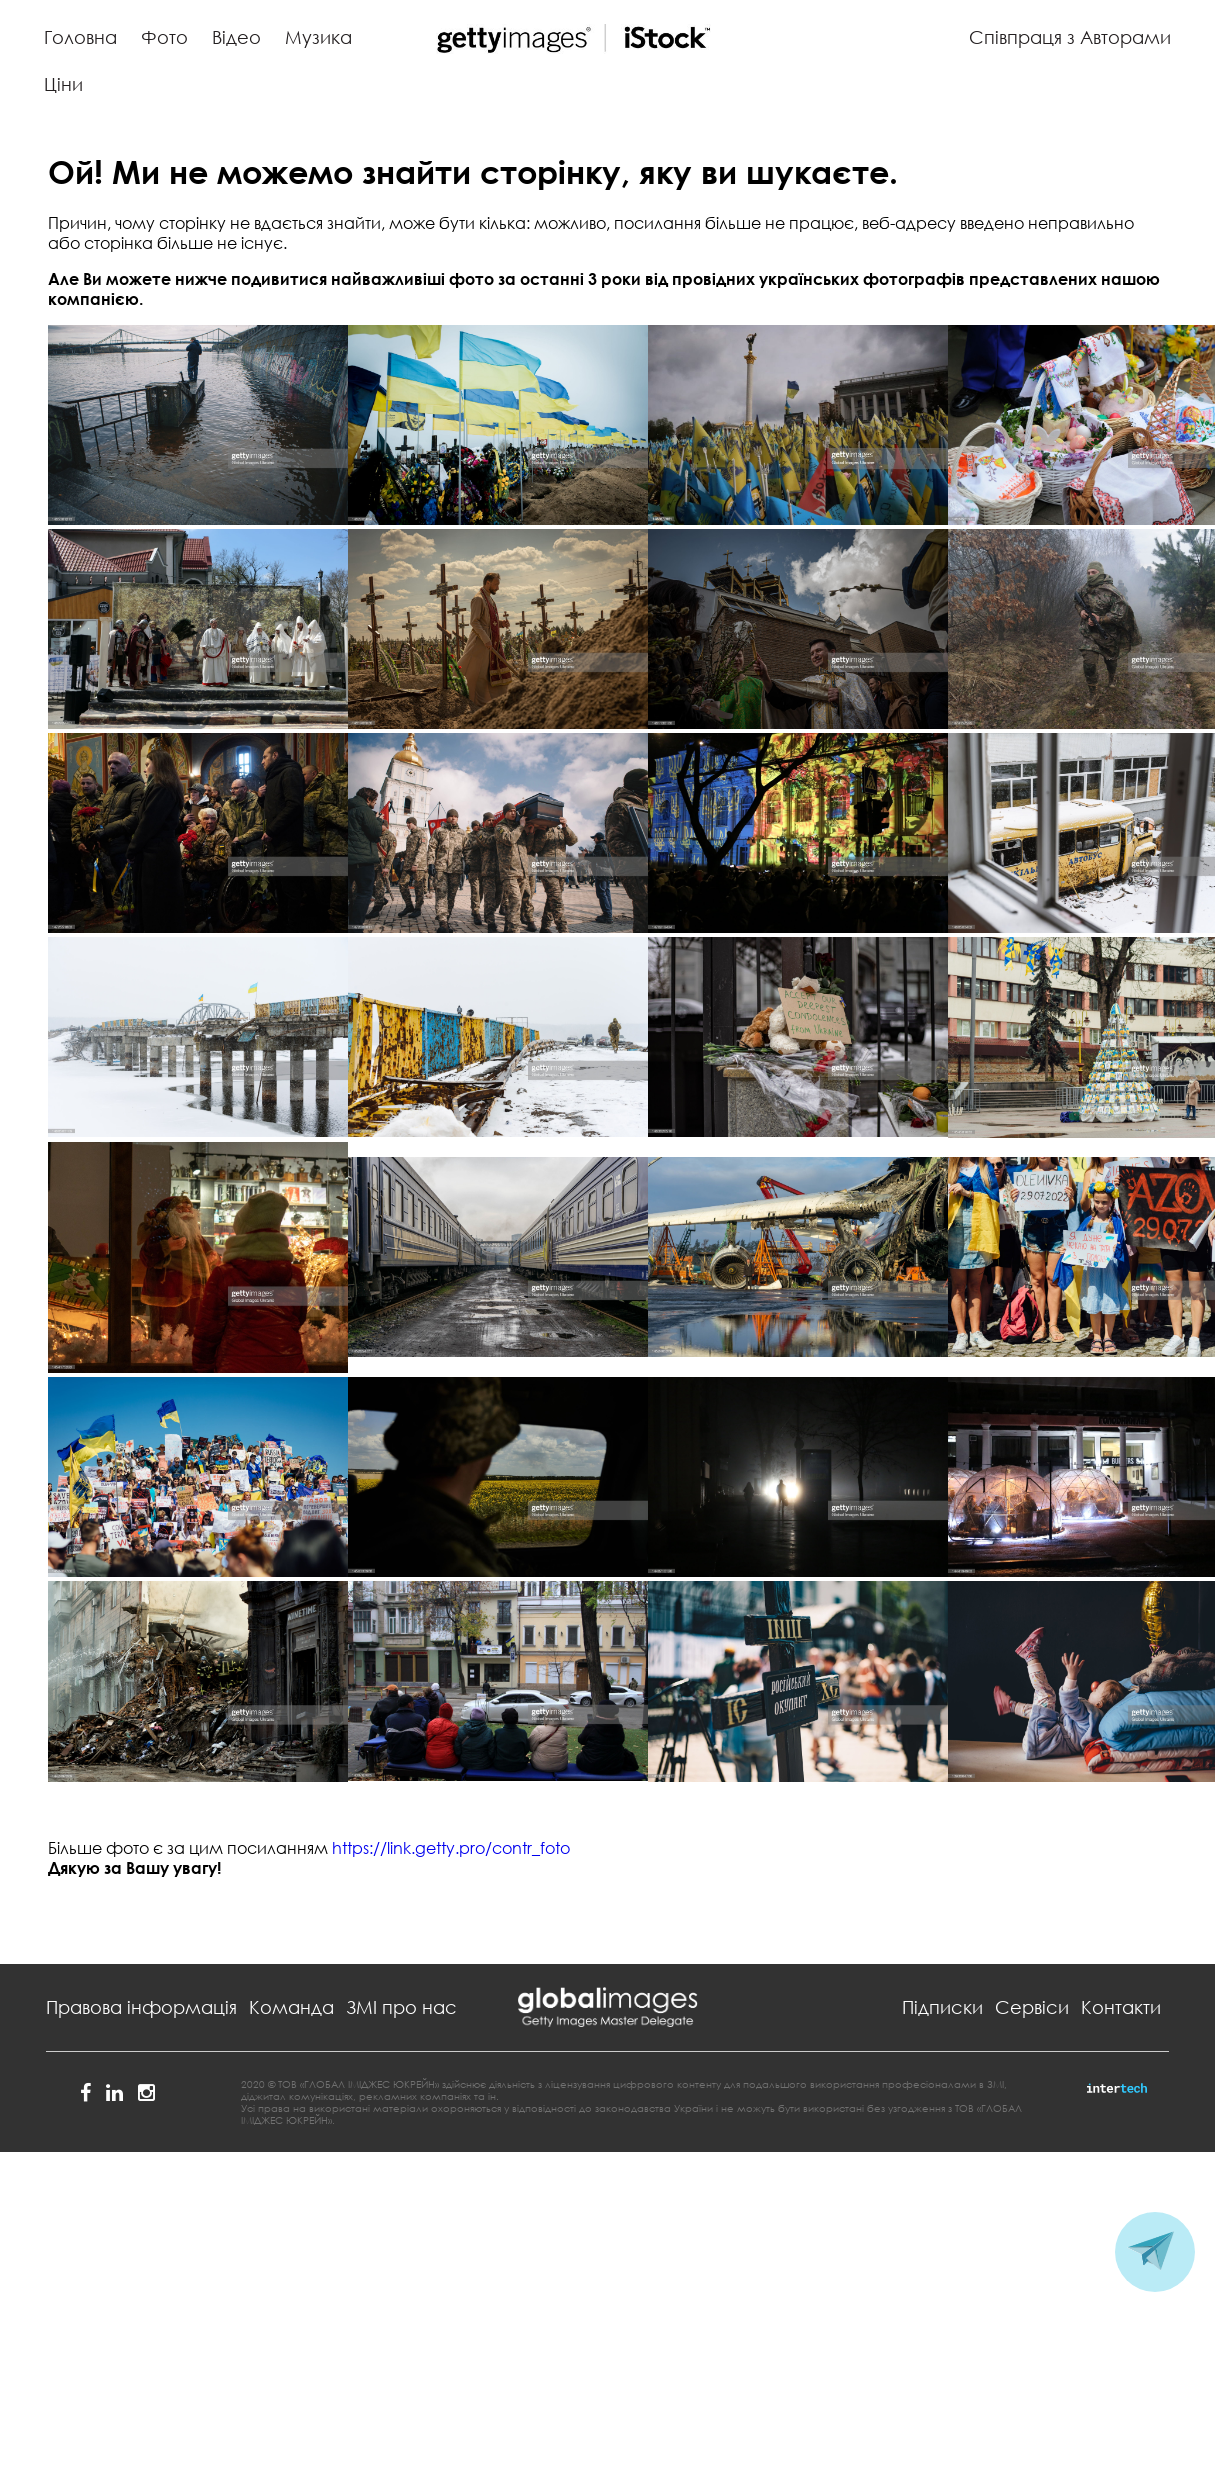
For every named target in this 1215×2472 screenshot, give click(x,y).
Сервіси (1032, 2007)
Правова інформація (141, 2007)
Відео (236, 37)
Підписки (942, 2007)
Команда (291, 2007)
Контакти (1121, 2007)
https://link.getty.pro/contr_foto (451, 1848)
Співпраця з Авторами (1070, 37)
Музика (318, 37)
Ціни (63, 84)
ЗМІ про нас (401, 2007)
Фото (164, 37)
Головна (80, 37)
